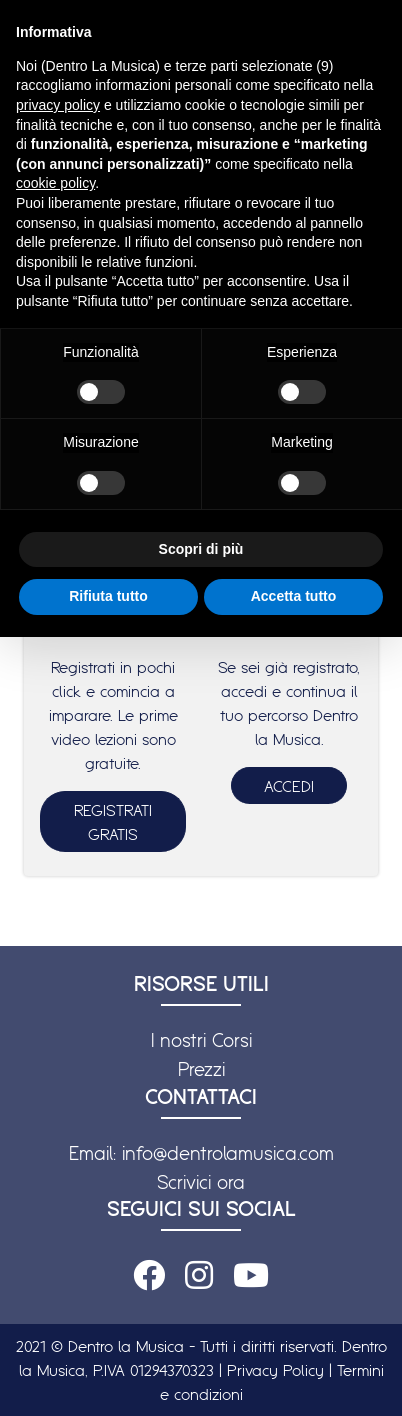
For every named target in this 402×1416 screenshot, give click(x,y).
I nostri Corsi (201, 1040)
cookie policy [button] (55, 183)
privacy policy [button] (58, 105)
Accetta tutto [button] (294, 596)
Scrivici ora (201, 1182)
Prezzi (201, 1069)
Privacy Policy (275, 1370)
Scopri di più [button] (201, 549)
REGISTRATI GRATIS (113, 822)
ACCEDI (289, 786)
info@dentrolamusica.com (228, 1153)
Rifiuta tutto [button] (108, 596)
